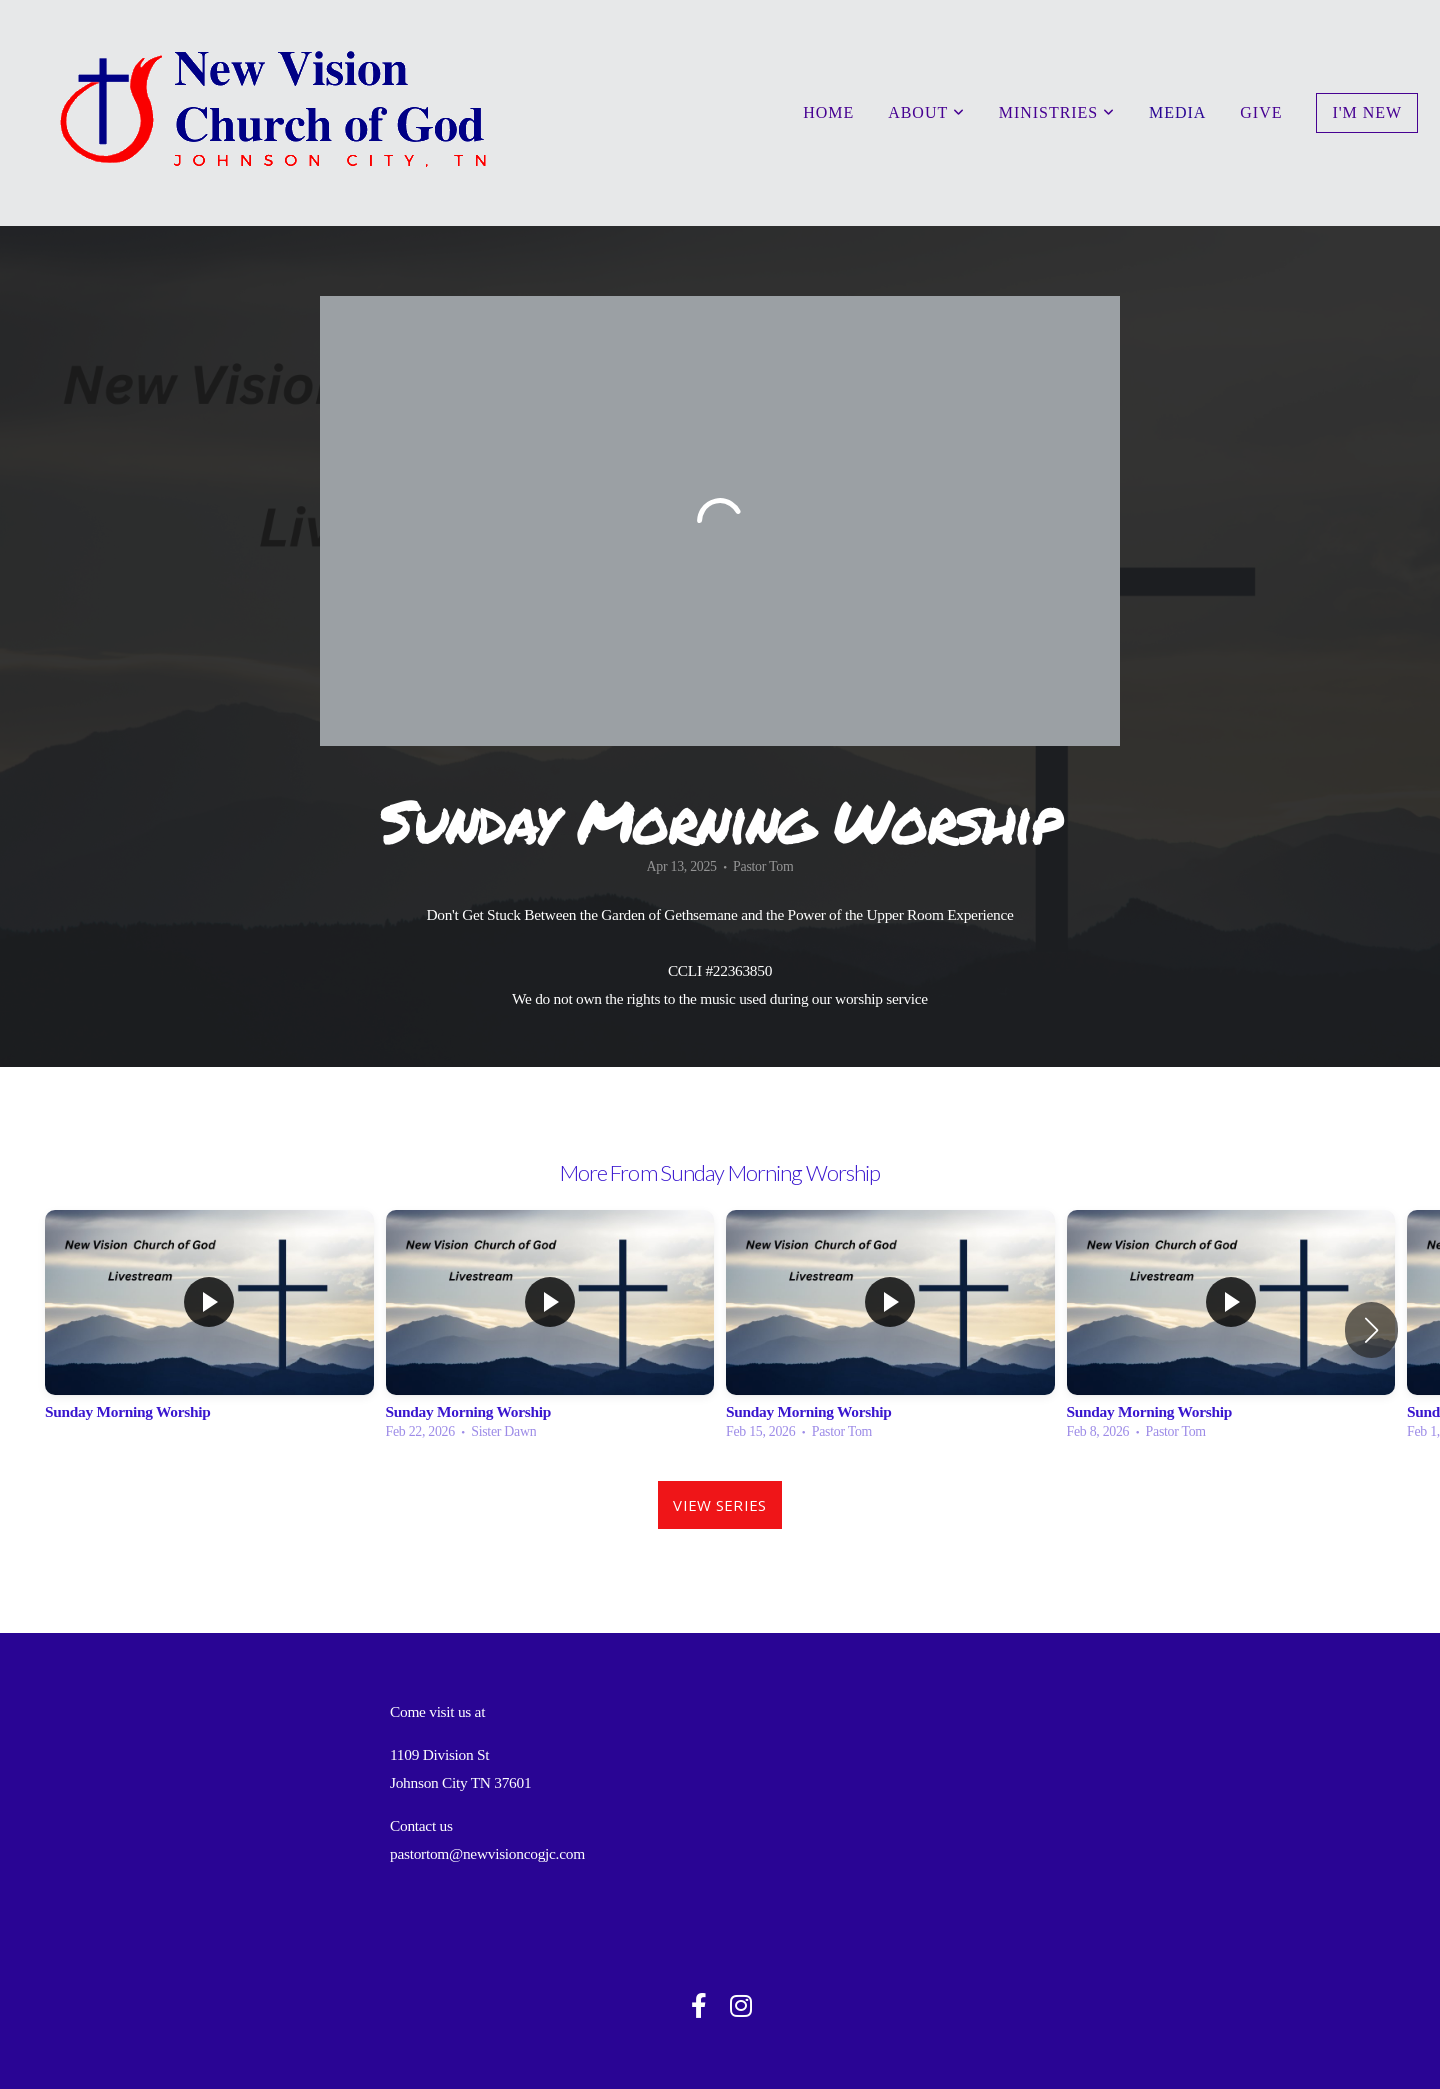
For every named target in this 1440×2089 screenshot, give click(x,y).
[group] (209, 1330)
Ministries (1057, 112)
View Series (719, 1505)
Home (828, 112)
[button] (1371, 1330)
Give (1261, 112)
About (926, 112)
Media (1177, 112)
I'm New (1367, 112)
